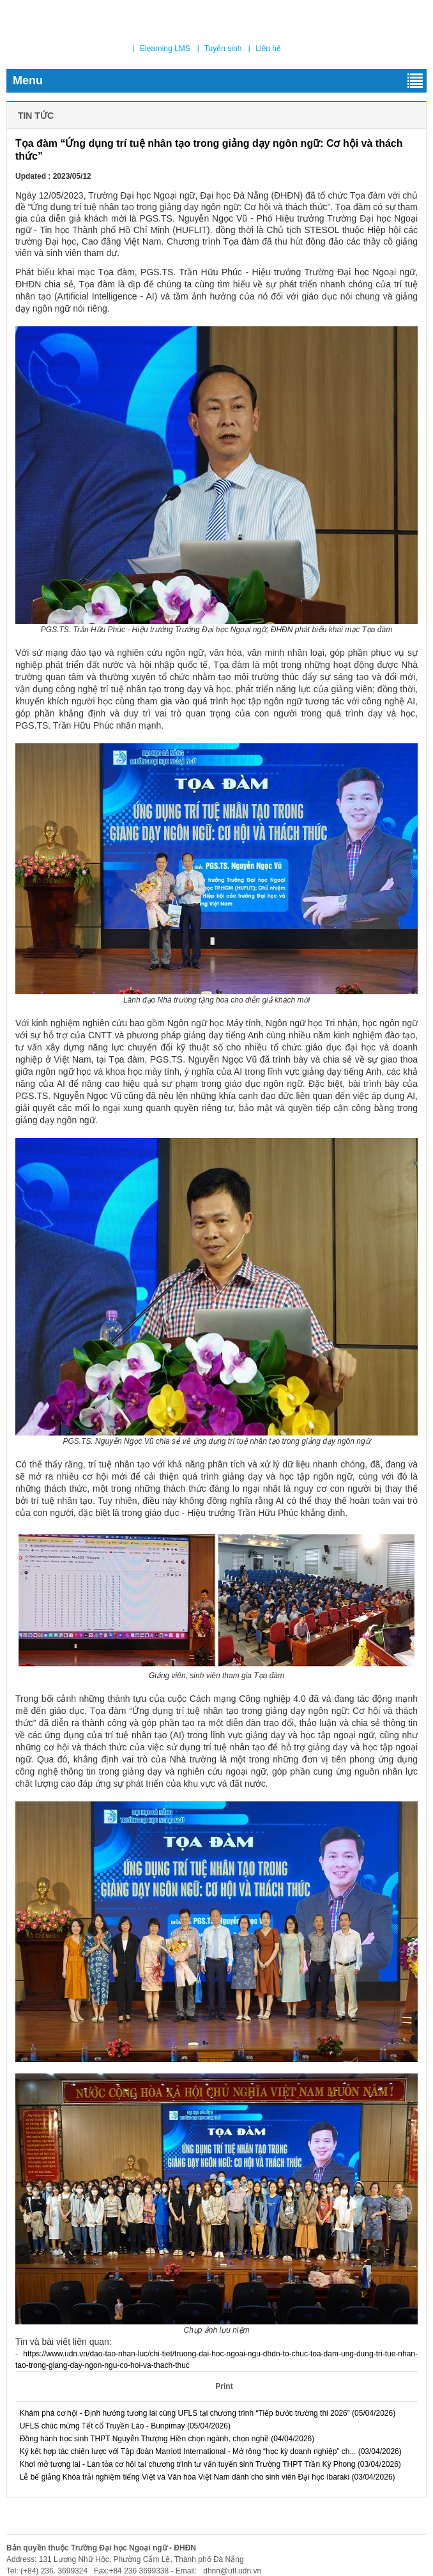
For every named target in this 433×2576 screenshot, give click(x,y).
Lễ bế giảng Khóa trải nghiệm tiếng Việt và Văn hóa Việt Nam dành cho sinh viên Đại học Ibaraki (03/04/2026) (205, 2477)
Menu (218, 80)
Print (223, 2386)
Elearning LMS (165, 48)
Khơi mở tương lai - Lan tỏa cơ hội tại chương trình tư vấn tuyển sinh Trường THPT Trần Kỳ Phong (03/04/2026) (208, 2464)
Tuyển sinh (223, 48)
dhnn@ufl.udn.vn (231, 2570)
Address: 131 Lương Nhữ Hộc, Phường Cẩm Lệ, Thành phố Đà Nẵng (125, 2559)
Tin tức (34, 115)
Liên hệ (268, 48)
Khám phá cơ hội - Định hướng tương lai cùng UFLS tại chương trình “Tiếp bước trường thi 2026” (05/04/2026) (205, 2413)
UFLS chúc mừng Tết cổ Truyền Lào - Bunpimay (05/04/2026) (123, 2425)
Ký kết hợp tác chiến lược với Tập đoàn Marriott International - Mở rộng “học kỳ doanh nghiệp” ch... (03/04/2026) (208, 2451)
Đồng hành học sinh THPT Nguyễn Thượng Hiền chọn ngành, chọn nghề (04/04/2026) (164, 2438)
